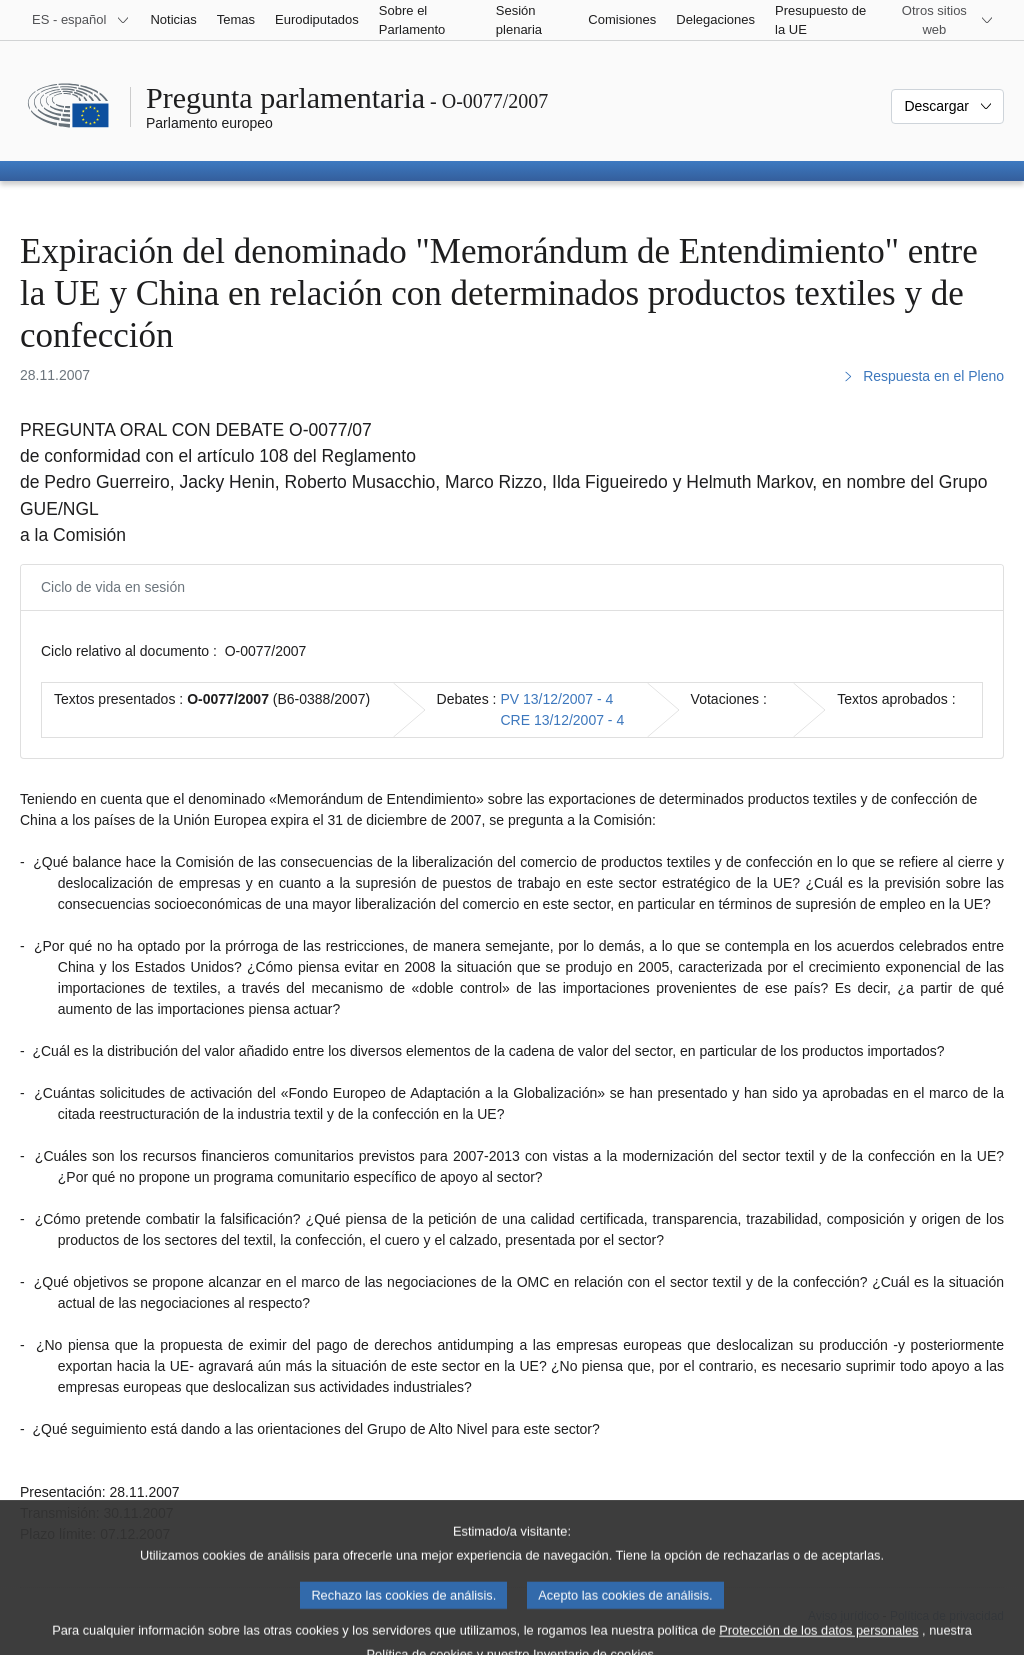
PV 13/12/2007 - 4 (556, 699)
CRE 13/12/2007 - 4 (562, 720)
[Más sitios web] (946, 20)
